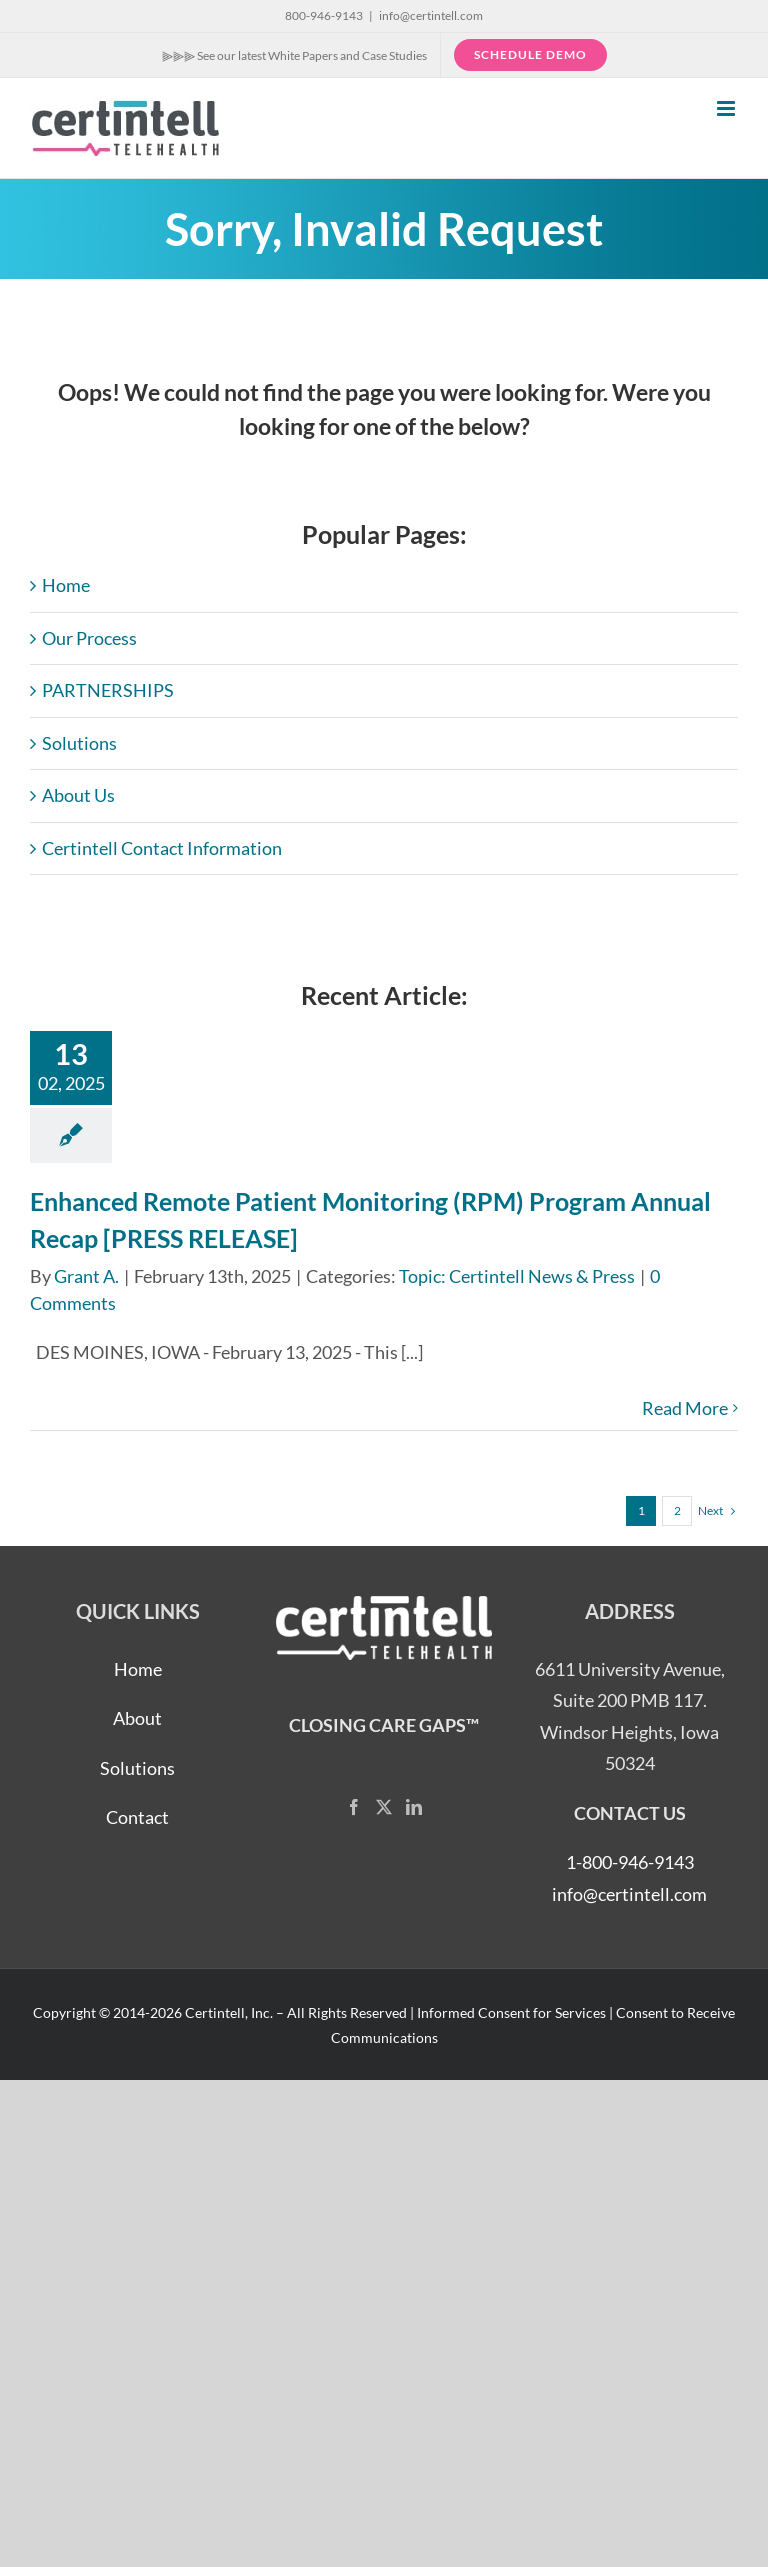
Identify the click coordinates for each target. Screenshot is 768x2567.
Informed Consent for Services (511, 2012)
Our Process (89, 638)
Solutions (79, 743)
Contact (137, 1817)
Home (66, 585)
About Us (78, 795)
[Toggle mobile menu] (727, 108)
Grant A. (86, 1276)
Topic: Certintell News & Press (517, 1276)
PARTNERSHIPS (108, 690)
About (137, 1718)
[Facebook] (354, 1807)
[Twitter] (384, 1807)
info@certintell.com (431, 15)
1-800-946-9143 (630, 1862)
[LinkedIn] (414, 1807)
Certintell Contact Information (162, 848)
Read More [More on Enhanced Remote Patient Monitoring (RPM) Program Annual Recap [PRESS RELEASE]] (685, 1408)
